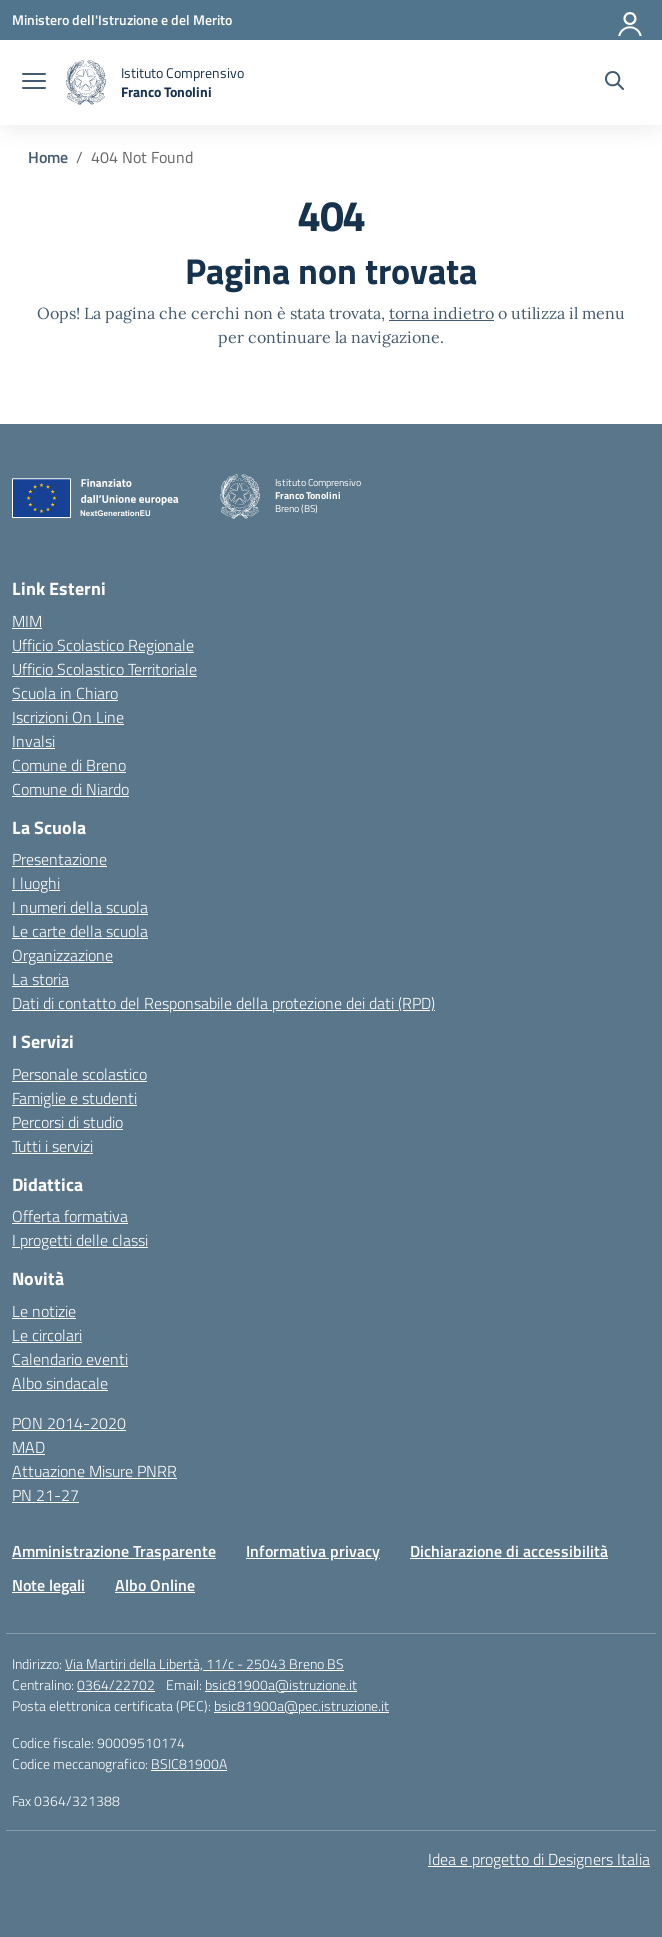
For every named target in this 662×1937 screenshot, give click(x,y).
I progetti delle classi (80, 1240)
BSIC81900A (189, 1763)
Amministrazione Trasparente (114, 1551)
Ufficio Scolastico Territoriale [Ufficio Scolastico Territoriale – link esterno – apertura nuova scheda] (104, 669)
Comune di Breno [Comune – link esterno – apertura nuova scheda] (69, 765)
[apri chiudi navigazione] (34, 83)
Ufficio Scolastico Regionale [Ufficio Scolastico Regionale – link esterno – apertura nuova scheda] (103, 645)
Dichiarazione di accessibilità (509, 1551)
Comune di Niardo (70, 789)
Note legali (48, 1585)
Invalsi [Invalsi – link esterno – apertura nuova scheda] (33, 741)
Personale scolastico (79, 1074)
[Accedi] (631, 20)
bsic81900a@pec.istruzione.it (301, 1705)
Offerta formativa (70, 1216)
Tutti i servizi (52, 1146)
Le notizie (44, 1311)
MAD (28, 1447)
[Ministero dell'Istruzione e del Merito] (122, 19)
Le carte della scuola (80, 931)
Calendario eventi (70, 1359)
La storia (40, 979)
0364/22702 (116, 1684)
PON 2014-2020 (69, 1423)
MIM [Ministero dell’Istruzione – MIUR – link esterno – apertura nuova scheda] (27, 621)
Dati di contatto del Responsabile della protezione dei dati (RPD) (223, 1003)
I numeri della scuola (80, 907)
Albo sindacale (60, 1383)
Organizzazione (62, 955)
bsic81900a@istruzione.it (281, 1684)
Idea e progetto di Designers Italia (539, 1859)
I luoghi (36, 883)
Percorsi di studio (67, 1122)
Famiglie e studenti (74, 1098)
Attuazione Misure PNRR (94, 1471)
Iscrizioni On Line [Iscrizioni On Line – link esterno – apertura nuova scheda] (68, 717)
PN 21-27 (45, 1495)
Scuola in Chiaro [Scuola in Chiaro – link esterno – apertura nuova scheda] (65, 693)
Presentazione (59, 859)
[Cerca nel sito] (614, 83)
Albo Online (155, 1585)
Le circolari (47, 1335)
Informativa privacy (313, 1551)
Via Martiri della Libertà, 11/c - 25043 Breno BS (204, 1663)
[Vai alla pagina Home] (48, 157)
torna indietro (441, 313)
